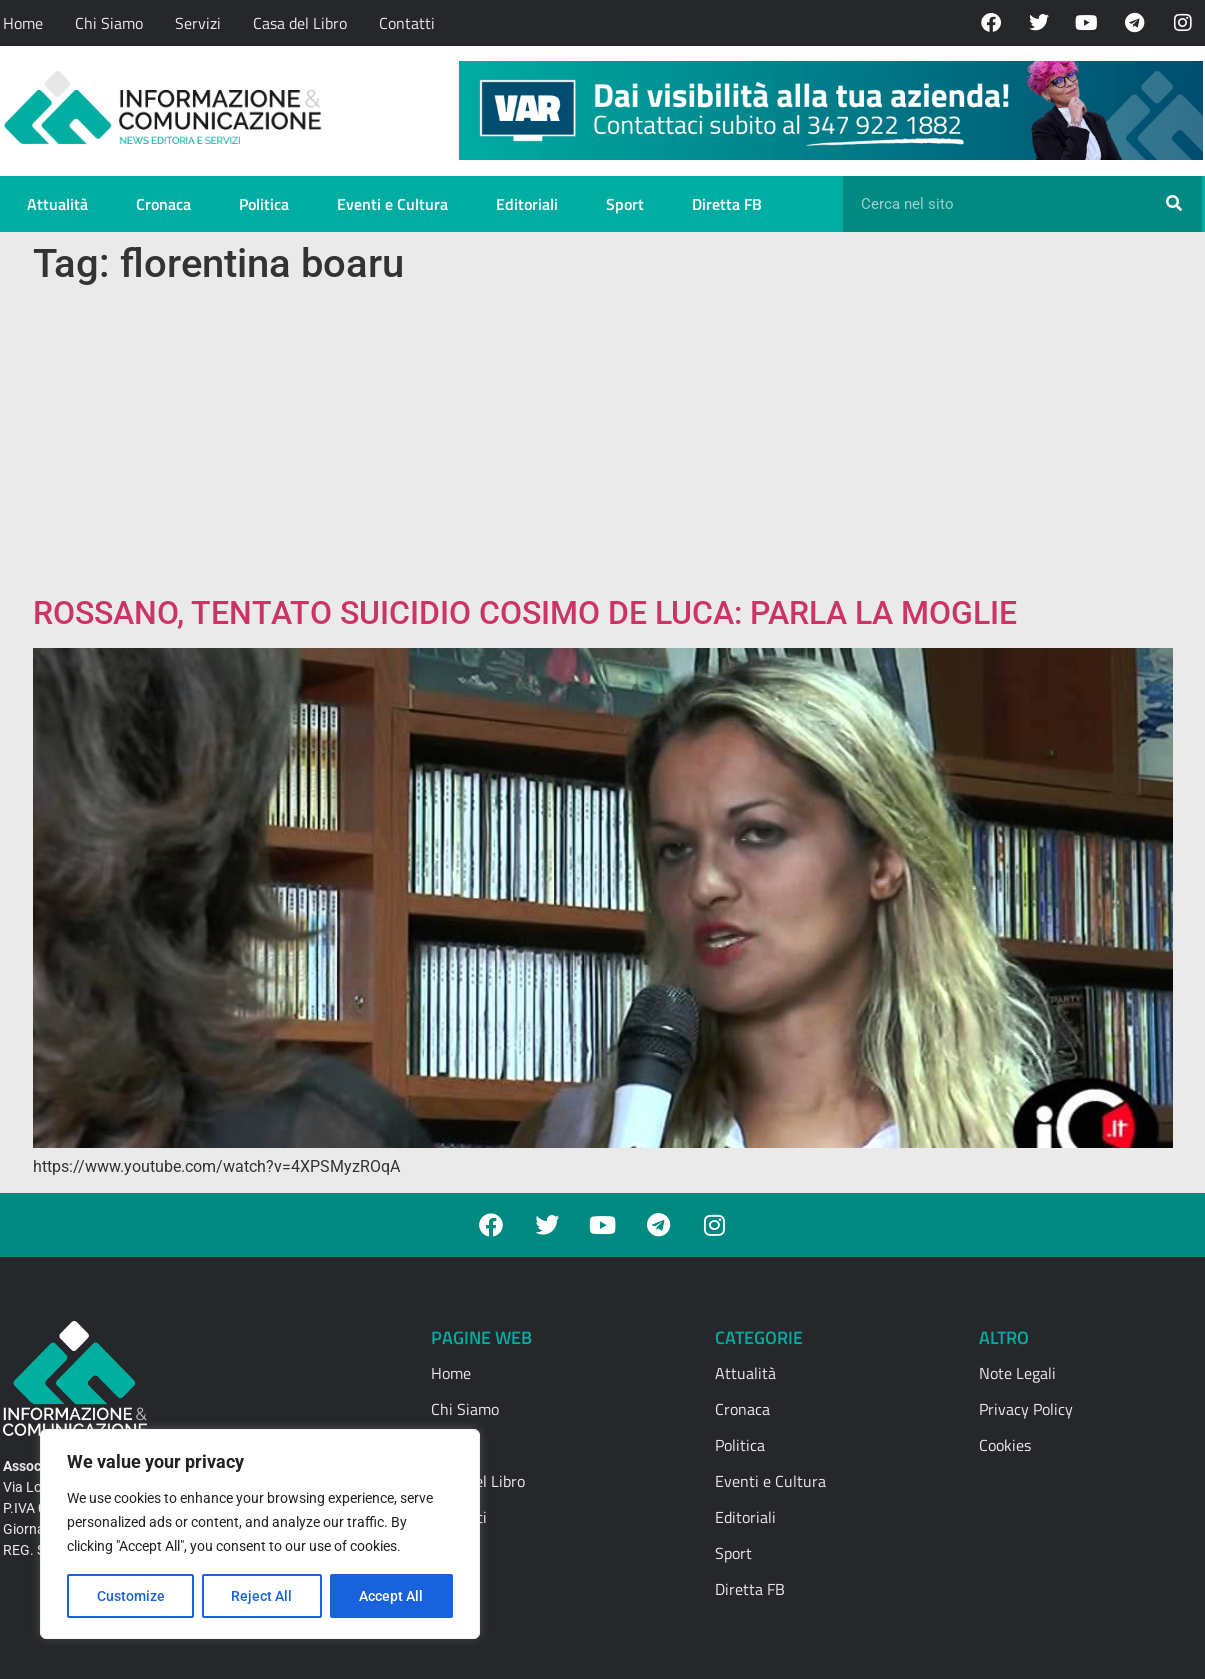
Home (23, 23)
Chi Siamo (109, 23)
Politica (264, 204)
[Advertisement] (603, 444)
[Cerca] (1174, 204)
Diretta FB (727, 204)
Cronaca (163, 204)
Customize (131, 1596)
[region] (260, 1534)
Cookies (1005, 1445)
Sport (625, 204)
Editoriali (527, 204)
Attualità (57, 204)
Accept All (392, 1596)
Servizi (198, 23)
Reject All (262, 1596)
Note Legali (1017, 1373)
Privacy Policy (1026, 1409)
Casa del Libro (300, 23)
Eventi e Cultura (392, 204)
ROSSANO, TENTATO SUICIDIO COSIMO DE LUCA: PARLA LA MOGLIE (525, 613)
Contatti (407, 23)
